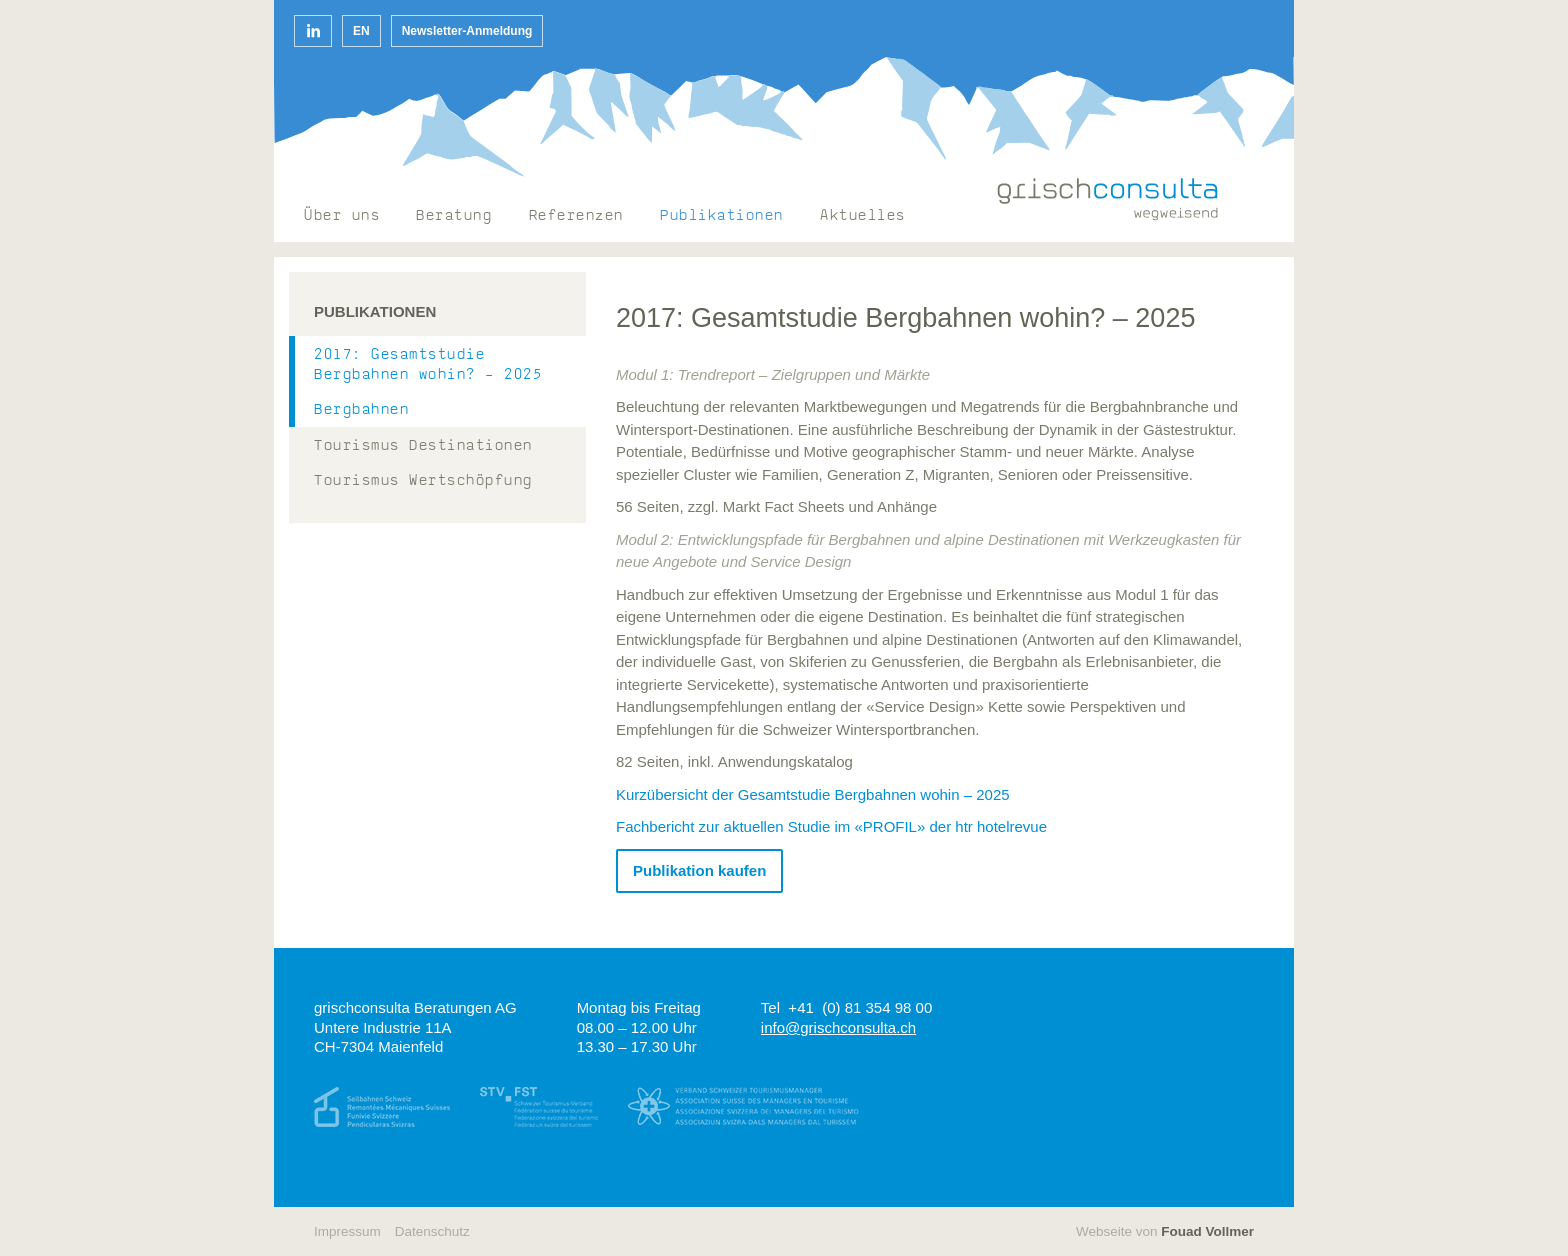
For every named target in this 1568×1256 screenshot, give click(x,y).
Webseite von (1165, 1231)
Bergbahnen (361, 410)
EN (361, 31)
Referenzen (576, 216)
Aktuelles (863, 216)
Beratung (454, 216)
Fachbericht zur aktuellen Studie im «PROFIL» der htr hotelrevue (831, 826)
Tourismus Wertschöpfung (423, 481)
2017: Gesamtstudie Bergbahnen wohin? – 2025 (428, 365)
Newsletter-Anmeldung (467, 31)
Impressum (347, 1231)
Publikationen (722, 216)
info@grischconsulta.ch (838, 1027)
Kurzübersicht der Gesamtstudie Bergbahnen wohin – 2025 (813, 794)
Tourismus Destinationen (423, 446)
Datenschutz (432, 1231)
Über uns (342, 216)
